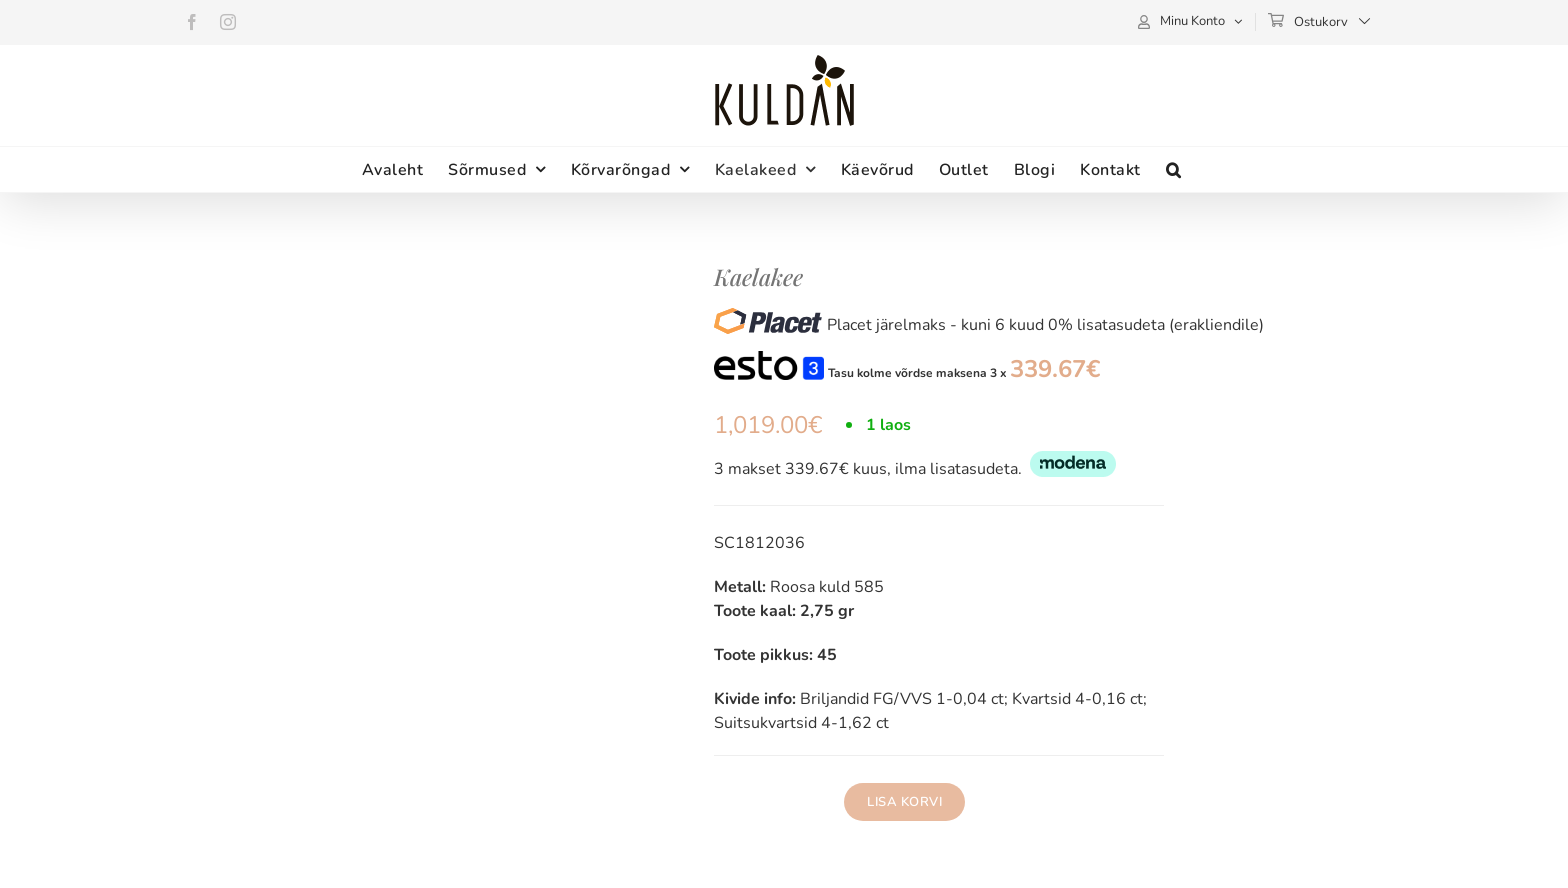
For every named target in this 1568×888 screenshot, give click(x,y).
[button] (1174, 169)
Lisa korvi (904, 802)
